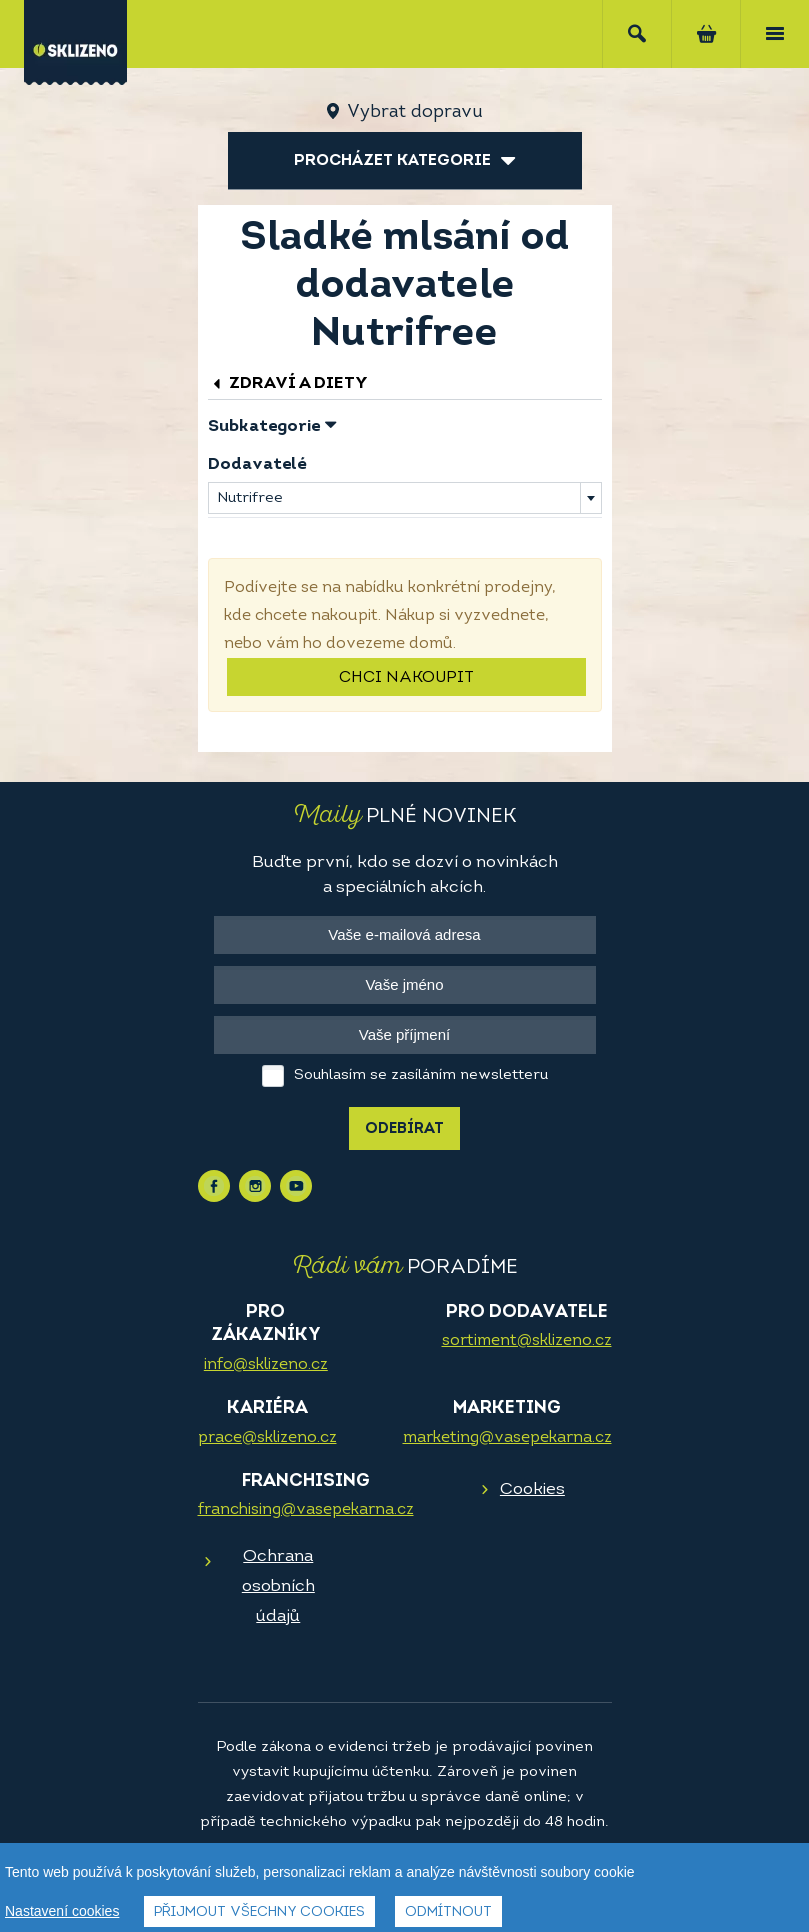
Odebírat (404, 1129)
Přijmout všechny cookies (259, 1912)
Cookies (532, 1489)
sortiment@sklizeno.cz (527, 1341)
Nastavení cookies (62, 1911)
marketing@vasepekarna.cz (507, 1438)
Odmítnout (448, 1912)
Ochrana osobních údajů (278, 1586)
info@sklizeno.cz (266, 1365)
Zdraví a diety (288, 383)
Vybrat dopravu (414, 112)
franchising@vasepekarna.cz (306, 1510)
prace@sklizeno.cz (267, 1438)
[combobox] (405, 498)
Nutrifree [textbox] (250, 498)
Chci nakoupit (406, 678)
